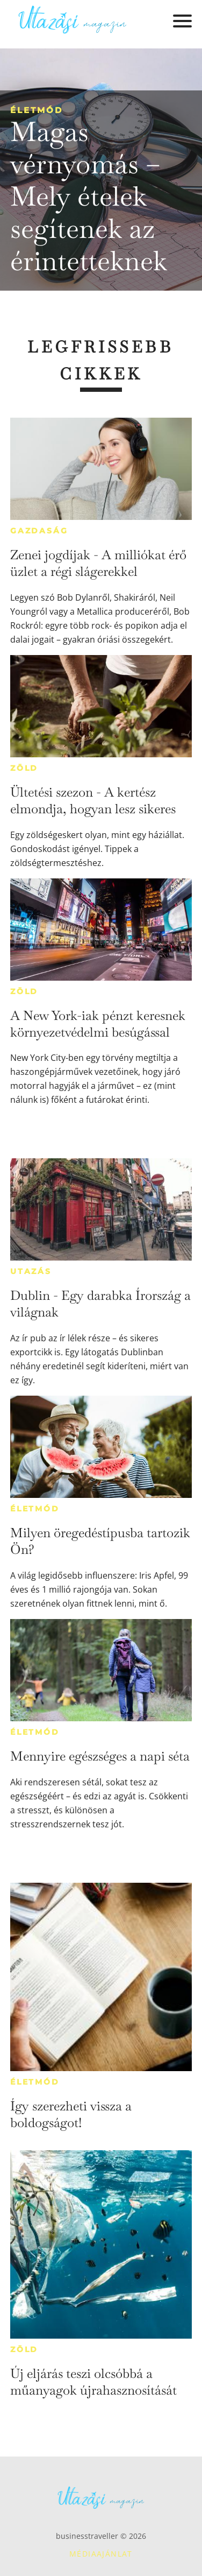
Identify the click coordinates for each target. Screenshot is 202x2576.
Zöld (24, 768)
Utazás (31, 1271)
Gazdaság (39, 531)
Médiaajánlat (101, 2554)
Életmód (36, 110)
